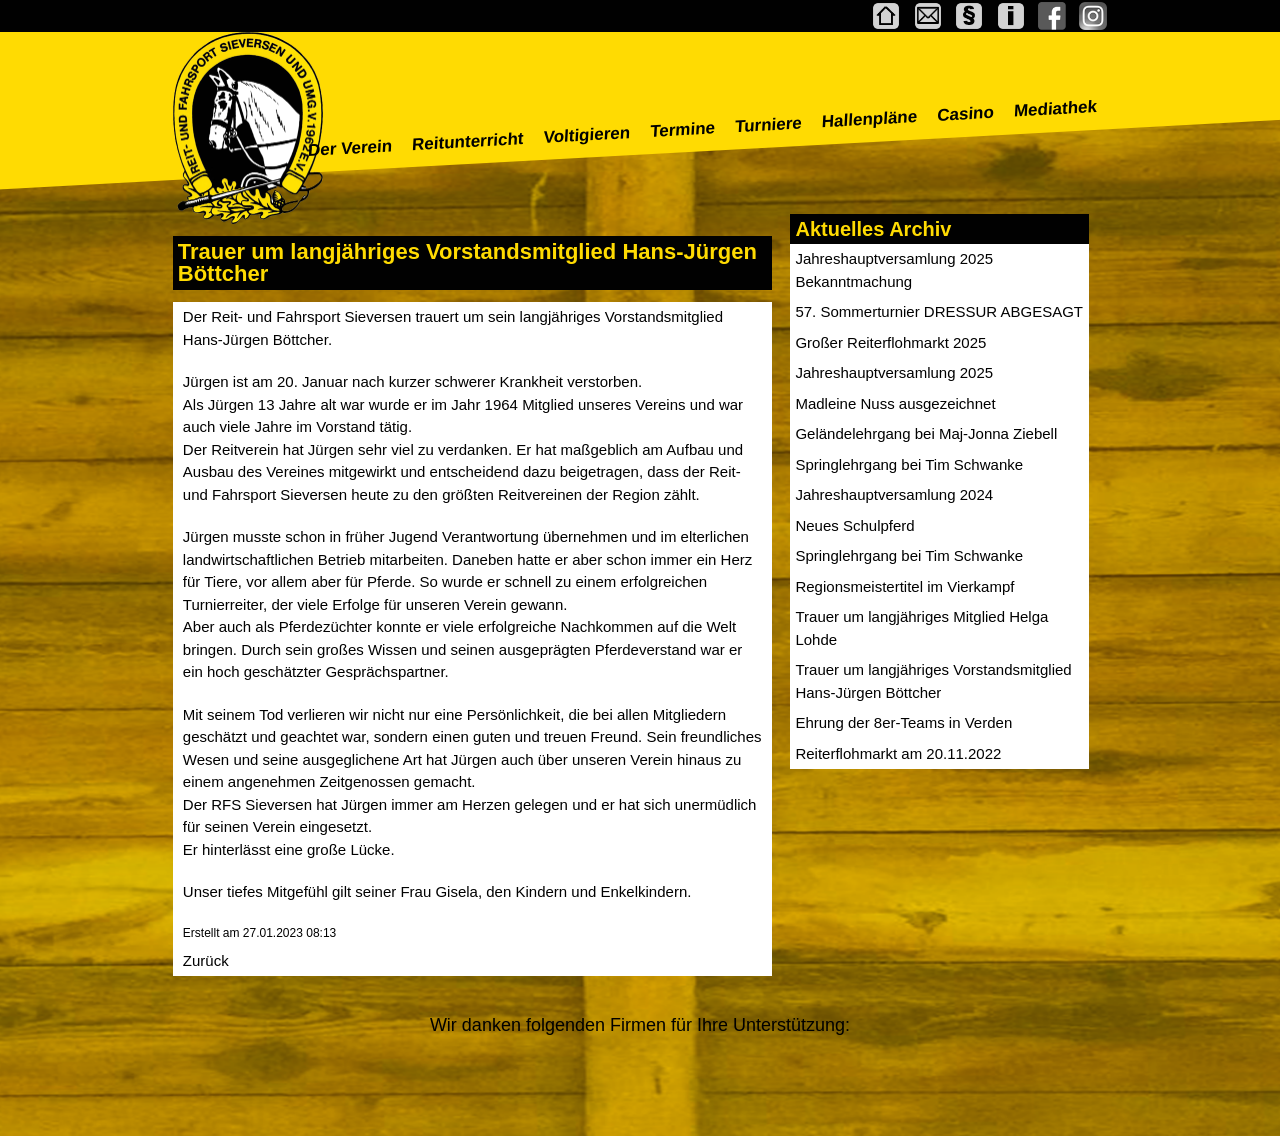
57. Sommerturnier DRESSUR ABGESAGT (939, 311)
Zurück (206, 960)
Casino (966, 114)
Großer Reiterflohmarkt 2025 (890, 342)
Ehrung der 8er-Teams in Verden (903, 722)
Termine (683, 129)
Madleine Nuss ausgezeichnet (895, 403)
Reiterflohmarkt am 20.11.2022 (898, 753)
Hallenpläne (869, 119)
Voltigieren (587, 135)
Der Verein (350, 148)
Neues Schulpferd (854, 525)
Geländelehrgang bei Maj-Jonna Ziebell (926, 433)
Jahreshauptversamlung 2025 (894, 372)
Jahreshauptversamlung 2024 (894, 494)
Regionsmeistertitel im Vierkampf (904, 586)
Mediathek (1056, 109)
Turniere (769, 124)
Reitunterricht (468, 141)
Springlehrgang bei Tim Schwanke (909, 464)
